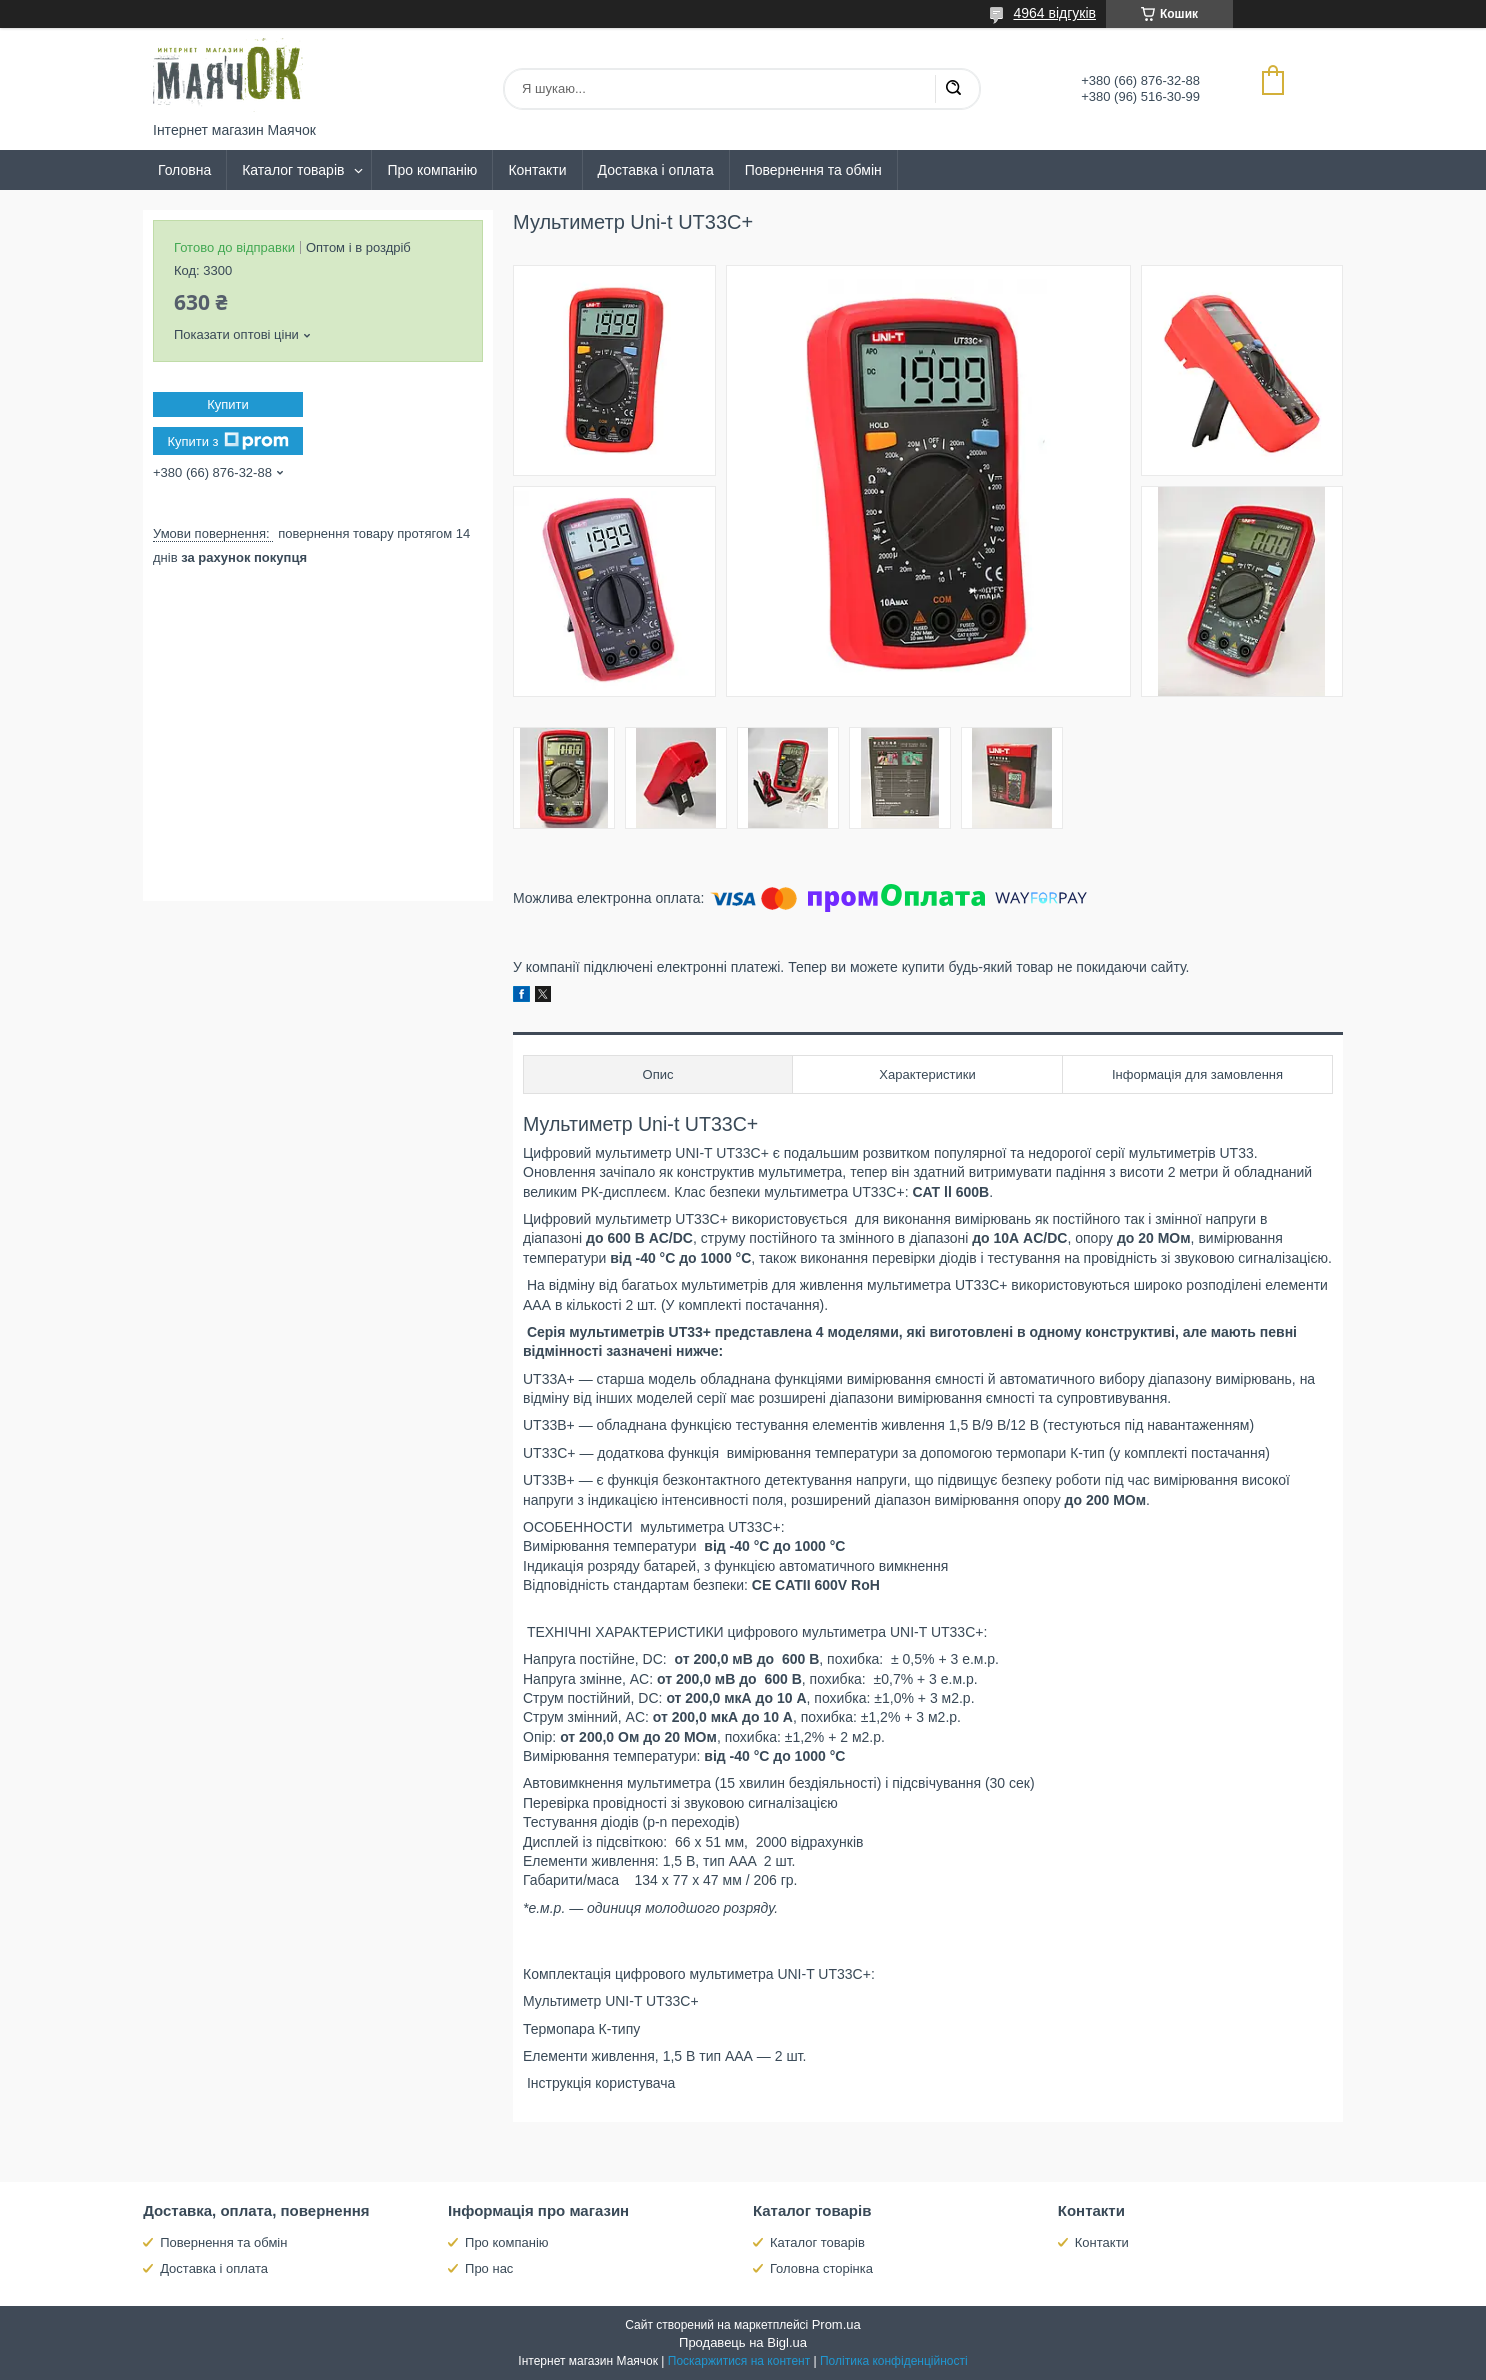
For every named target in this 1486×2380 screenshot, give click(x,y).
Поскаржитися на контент (739, 2361)
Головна (184, 170)
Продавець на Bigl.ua (743, 2342)
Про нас (489, 2268)
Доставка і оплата (656, 170)
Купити (228, 404)
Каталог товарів (293, 170)
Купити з (227, 441)
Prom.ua (836, 2324)
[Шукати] (953, 89)
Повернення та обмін (813, 170)
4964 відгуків (1054, 13)
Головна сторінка (821, 2268)
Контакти (537, 170)
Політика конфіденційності (894, 2361)
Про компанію (432, 170)
